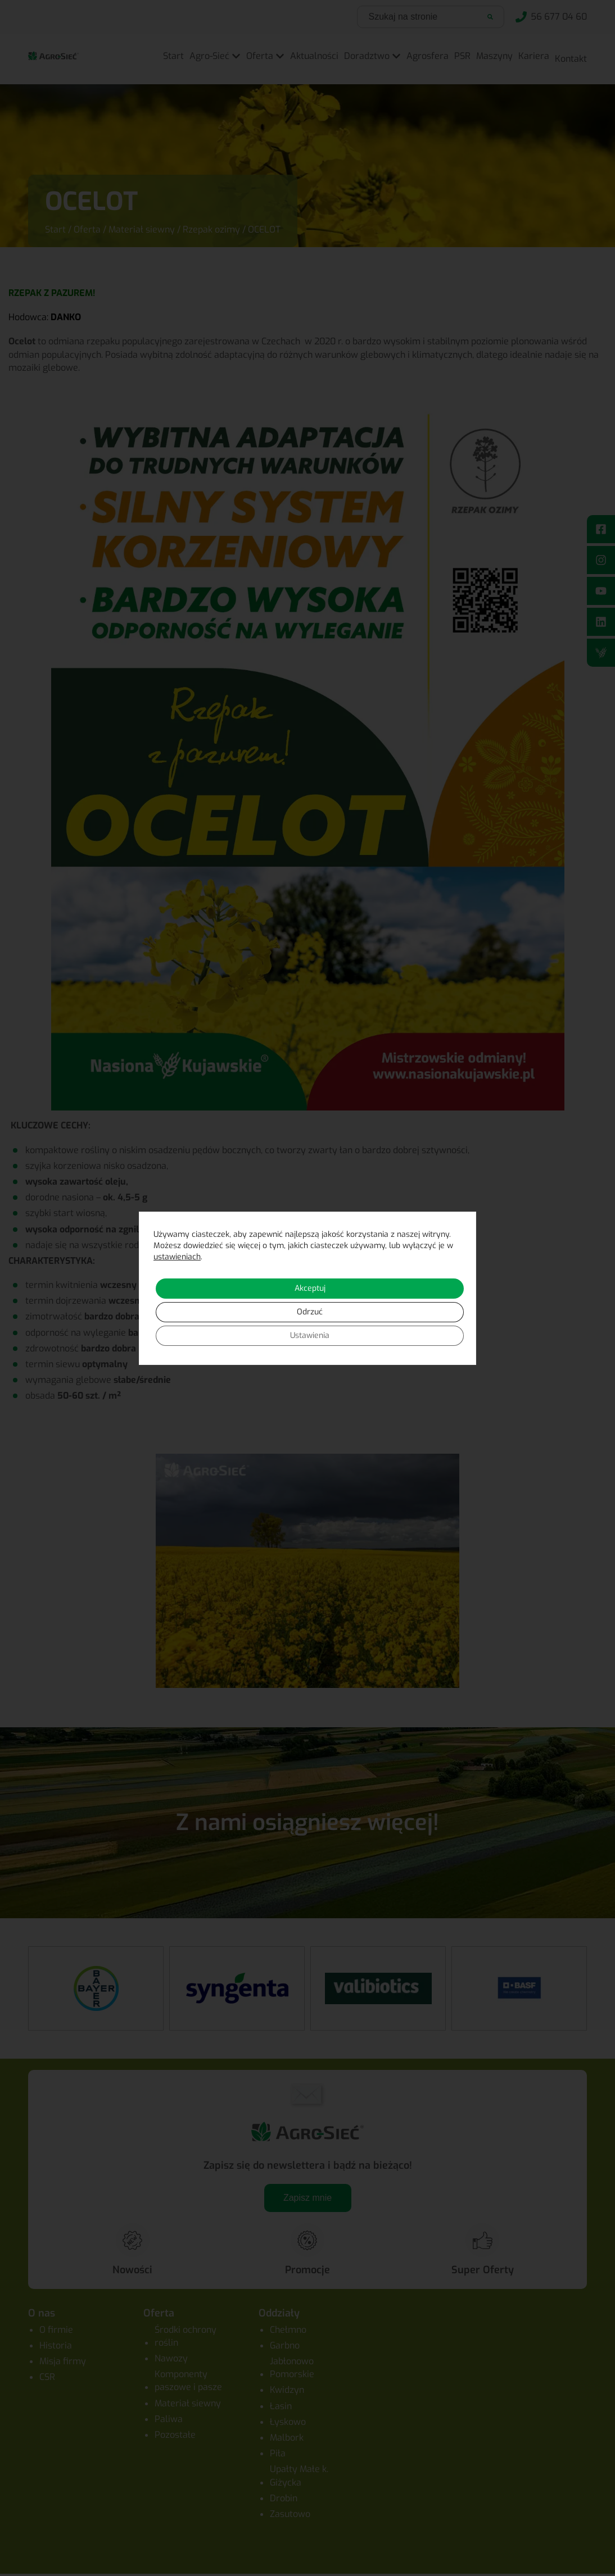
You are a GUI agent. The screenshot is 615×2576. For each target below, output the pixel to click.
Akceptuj (310, 1288)
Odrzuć (310, 1312)
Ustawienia (309, 1335)
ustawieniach (177, 1256)
